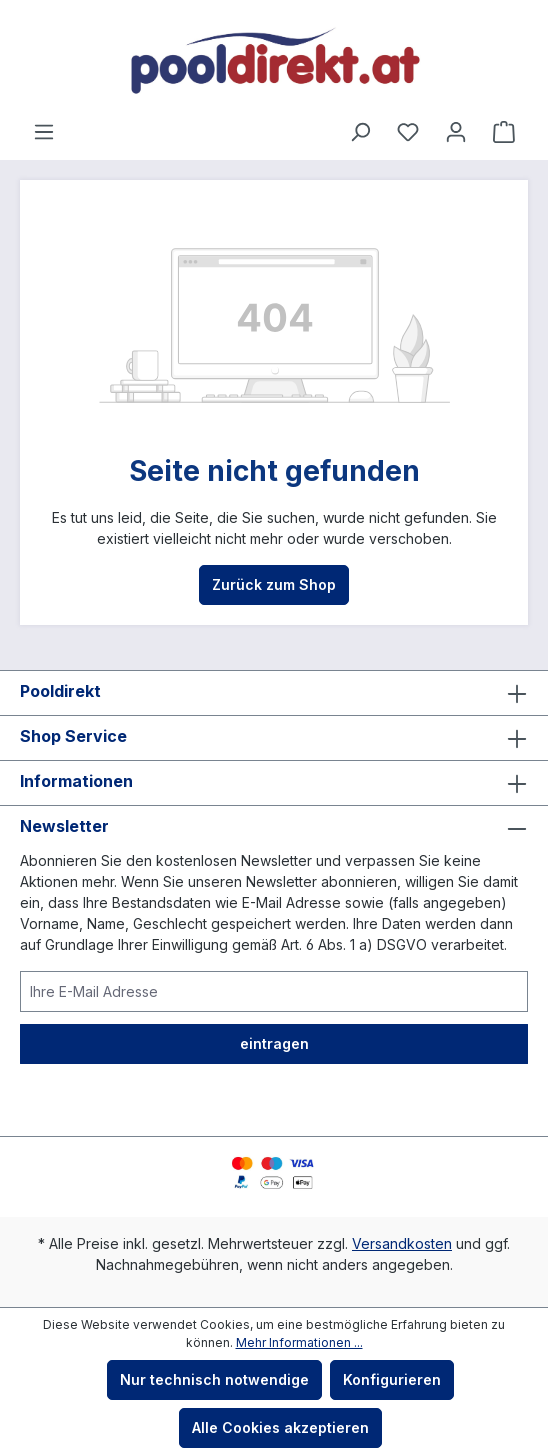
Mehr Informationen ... (299, 1342)
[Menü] (44, 132)
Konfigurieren (392, 1379)
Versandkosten (402, 1243)
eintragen (274, 1043)
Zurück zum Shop (274, 584)
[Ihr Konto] (456, 132)
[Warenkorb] (504, 132)
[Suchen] (360, 132)
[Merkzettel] (408, 132)
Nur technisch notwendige (214, 1379)
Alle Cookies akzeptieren (280, 1427)
